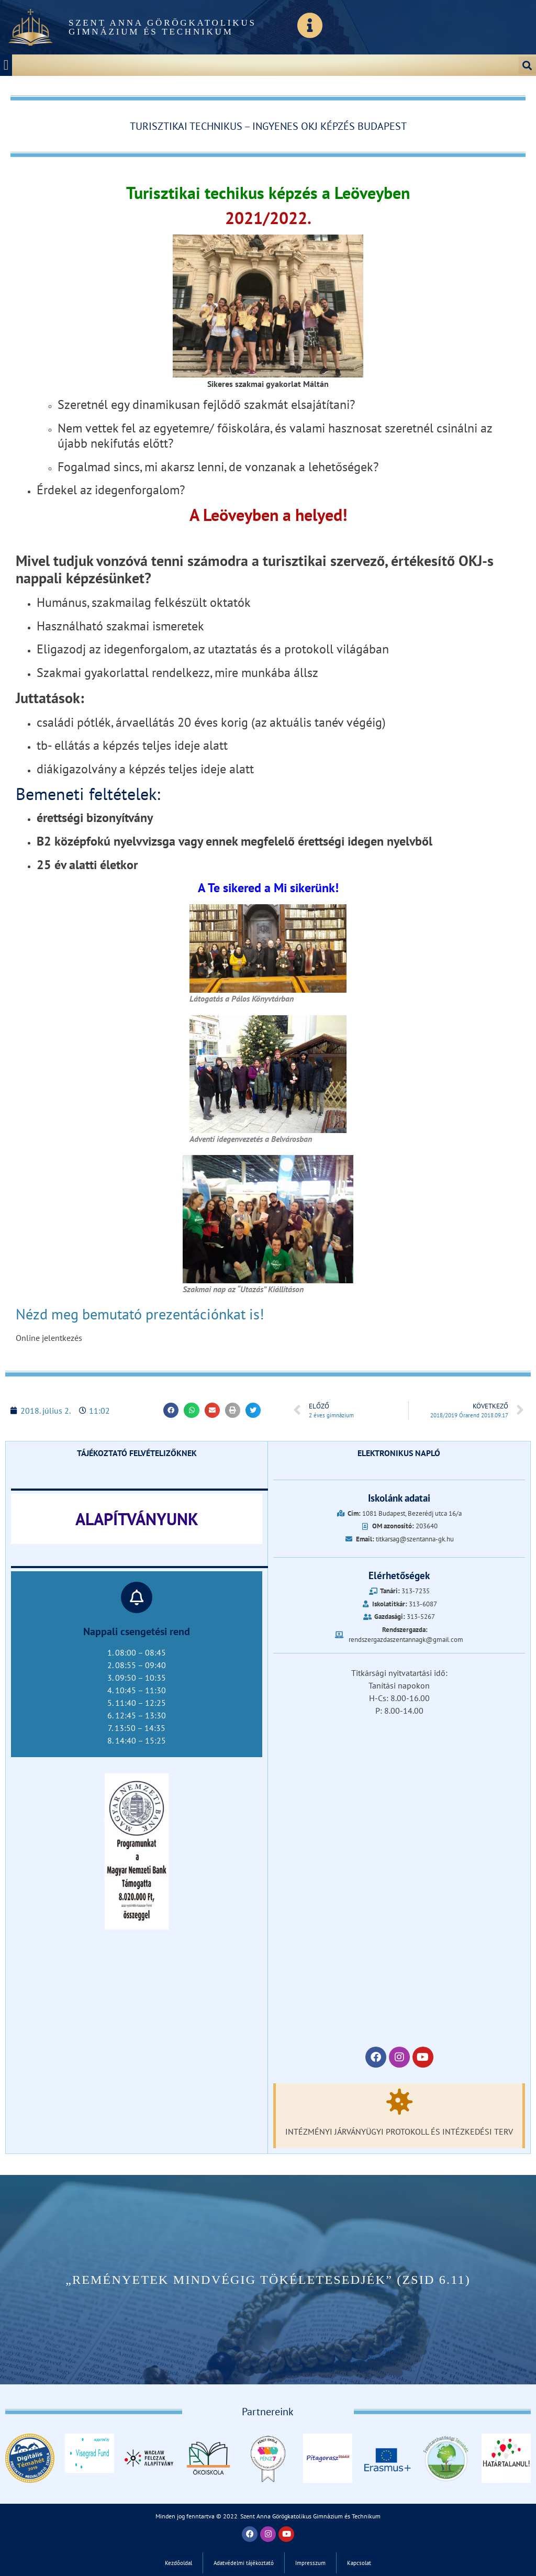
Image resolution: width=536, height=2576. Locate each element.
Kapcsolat (359, 2563)
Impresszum (310, 2563)
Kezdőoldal (178, 2563)
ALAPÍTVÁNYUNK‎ (136, 1519)
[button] (6, 65)
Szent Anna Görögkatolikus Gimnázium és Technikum (162, 27)
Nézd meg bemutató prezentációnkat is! (142, 1314)
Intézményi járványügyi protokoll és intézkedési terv (399, 2131)
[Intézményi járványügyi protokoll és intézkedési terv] (399, 2102)
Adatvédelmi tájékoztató (244, 2563)
